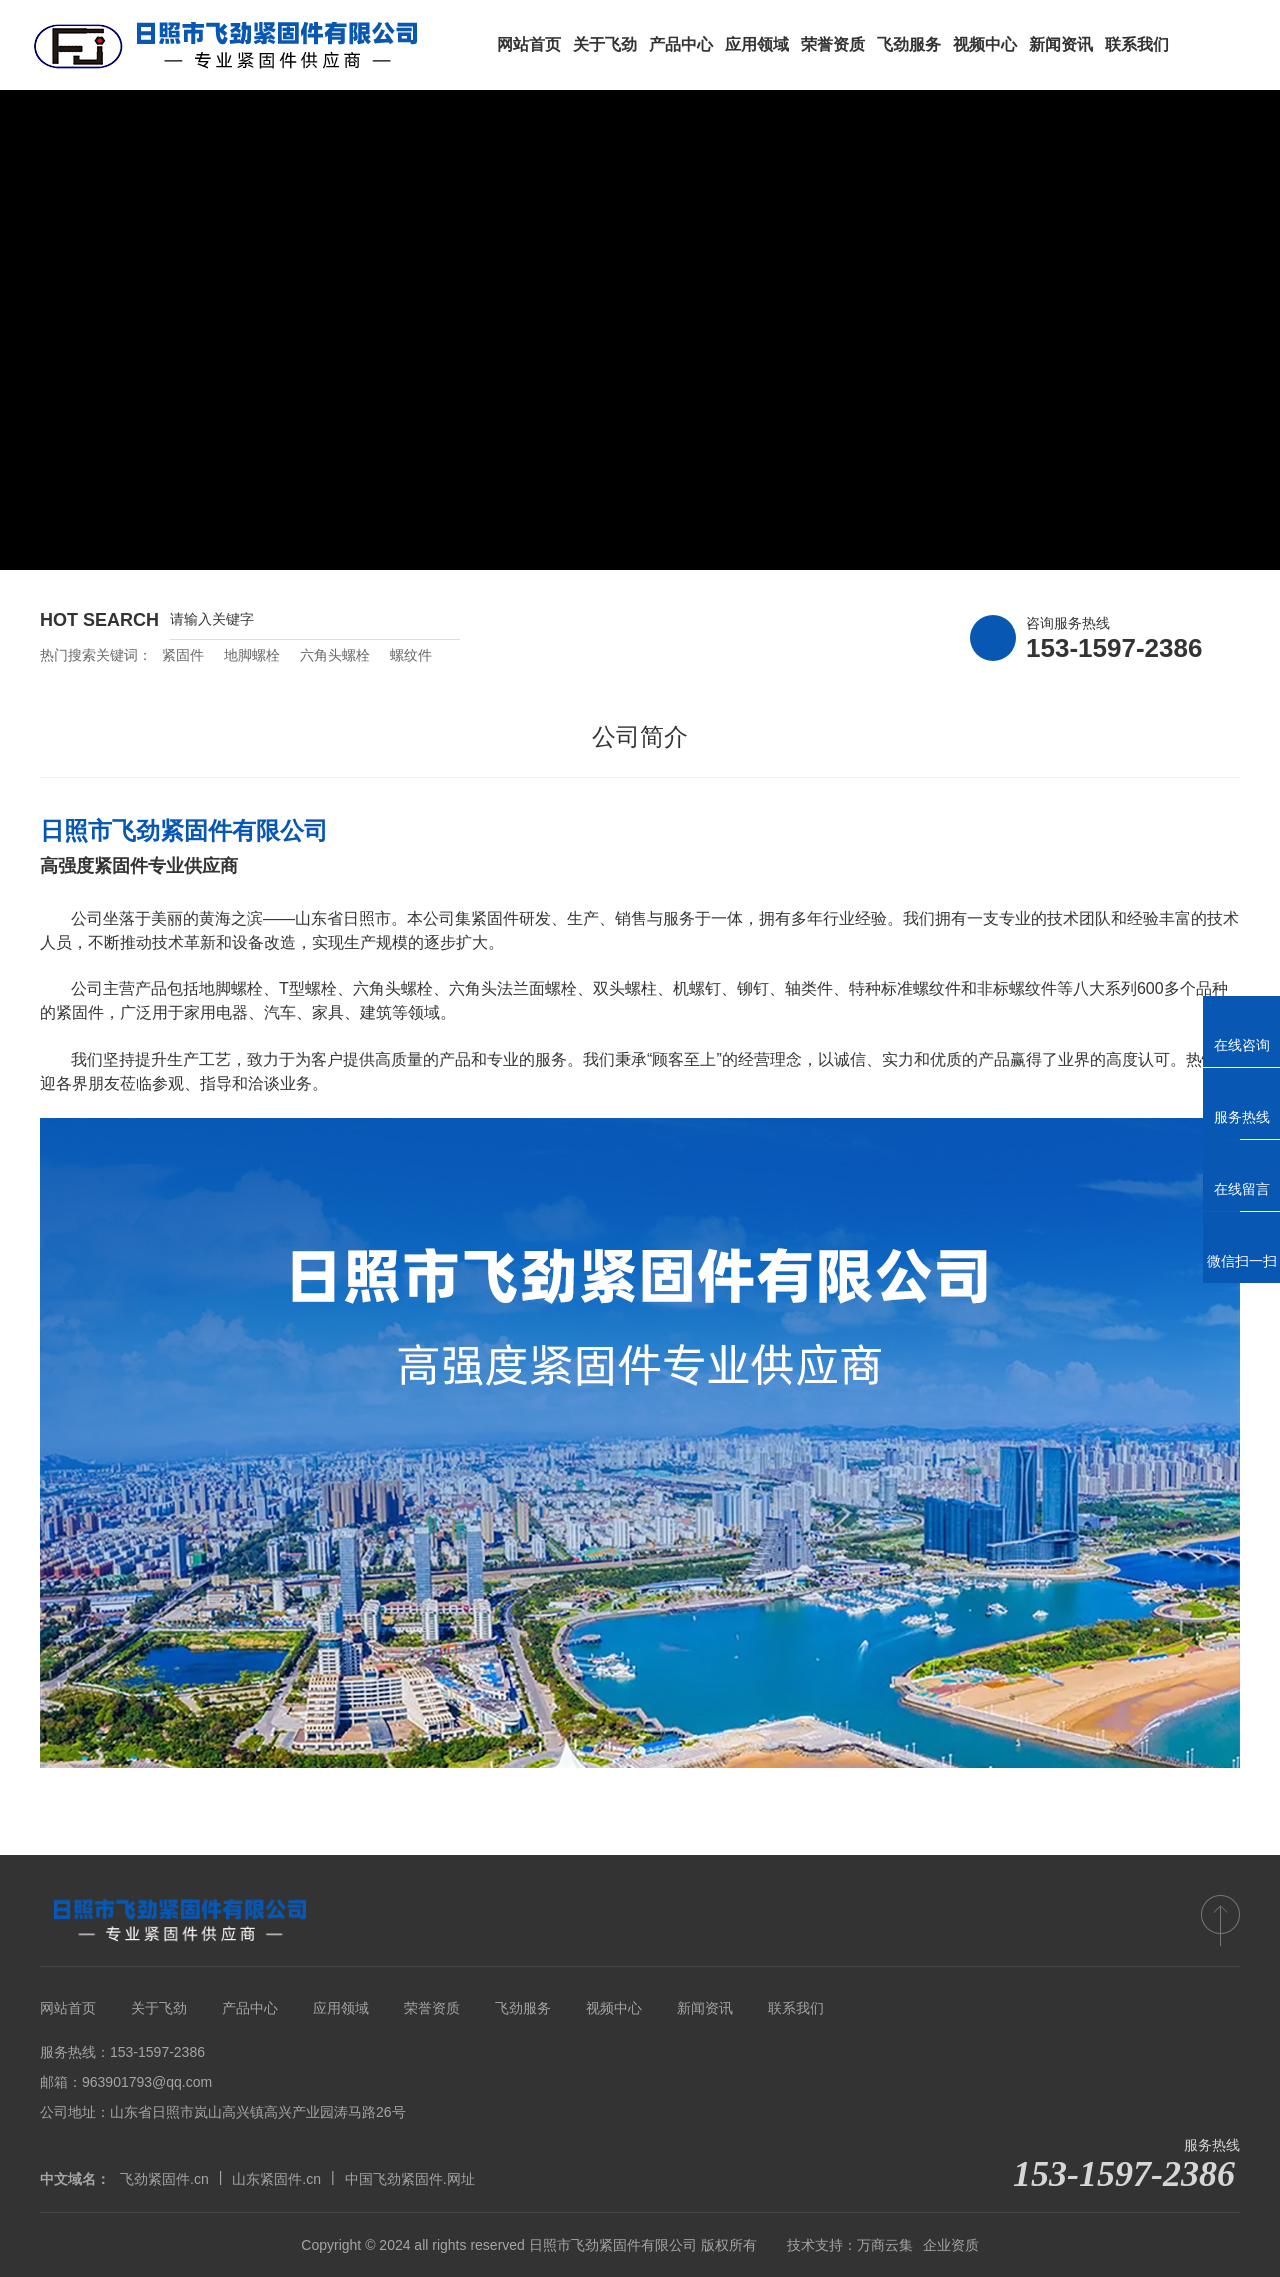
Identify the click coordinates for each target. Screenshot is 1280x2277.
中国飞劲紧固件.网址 (410, 2179)
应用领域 (341, 2008)
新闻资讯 (705, 2008)
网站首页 (68, 2008)
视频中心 (614, 2008)
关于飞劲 (159, 2008)
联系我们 (796, 2008)
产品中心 (250, 2008)
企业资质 (951, 2245)
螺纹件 (411, 655)
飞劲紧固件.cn (164, 2179)
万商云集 (885, 2245)
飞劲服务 (523, 2008)
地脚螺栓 (252, 655)
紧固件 (183, 655)
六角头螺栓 (335, 655)
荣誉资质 (432, 2008)
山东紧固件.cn (276, 2179)
